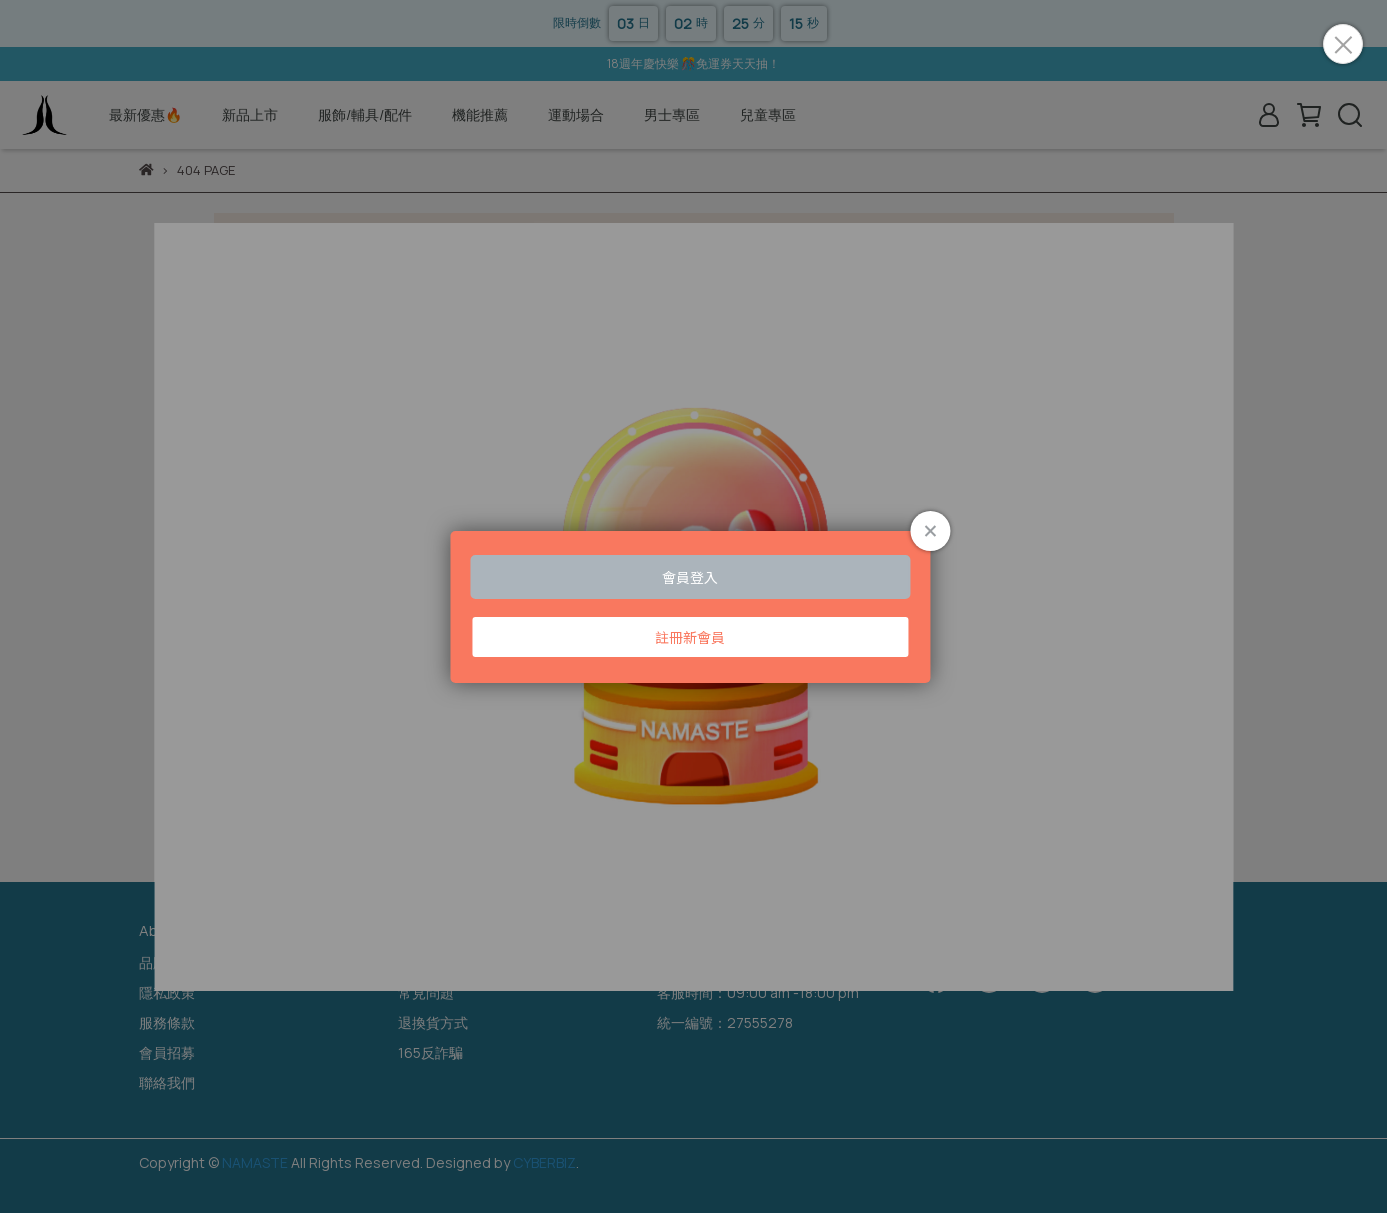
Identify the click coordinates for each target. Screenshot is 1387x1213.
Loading (693, 607)
